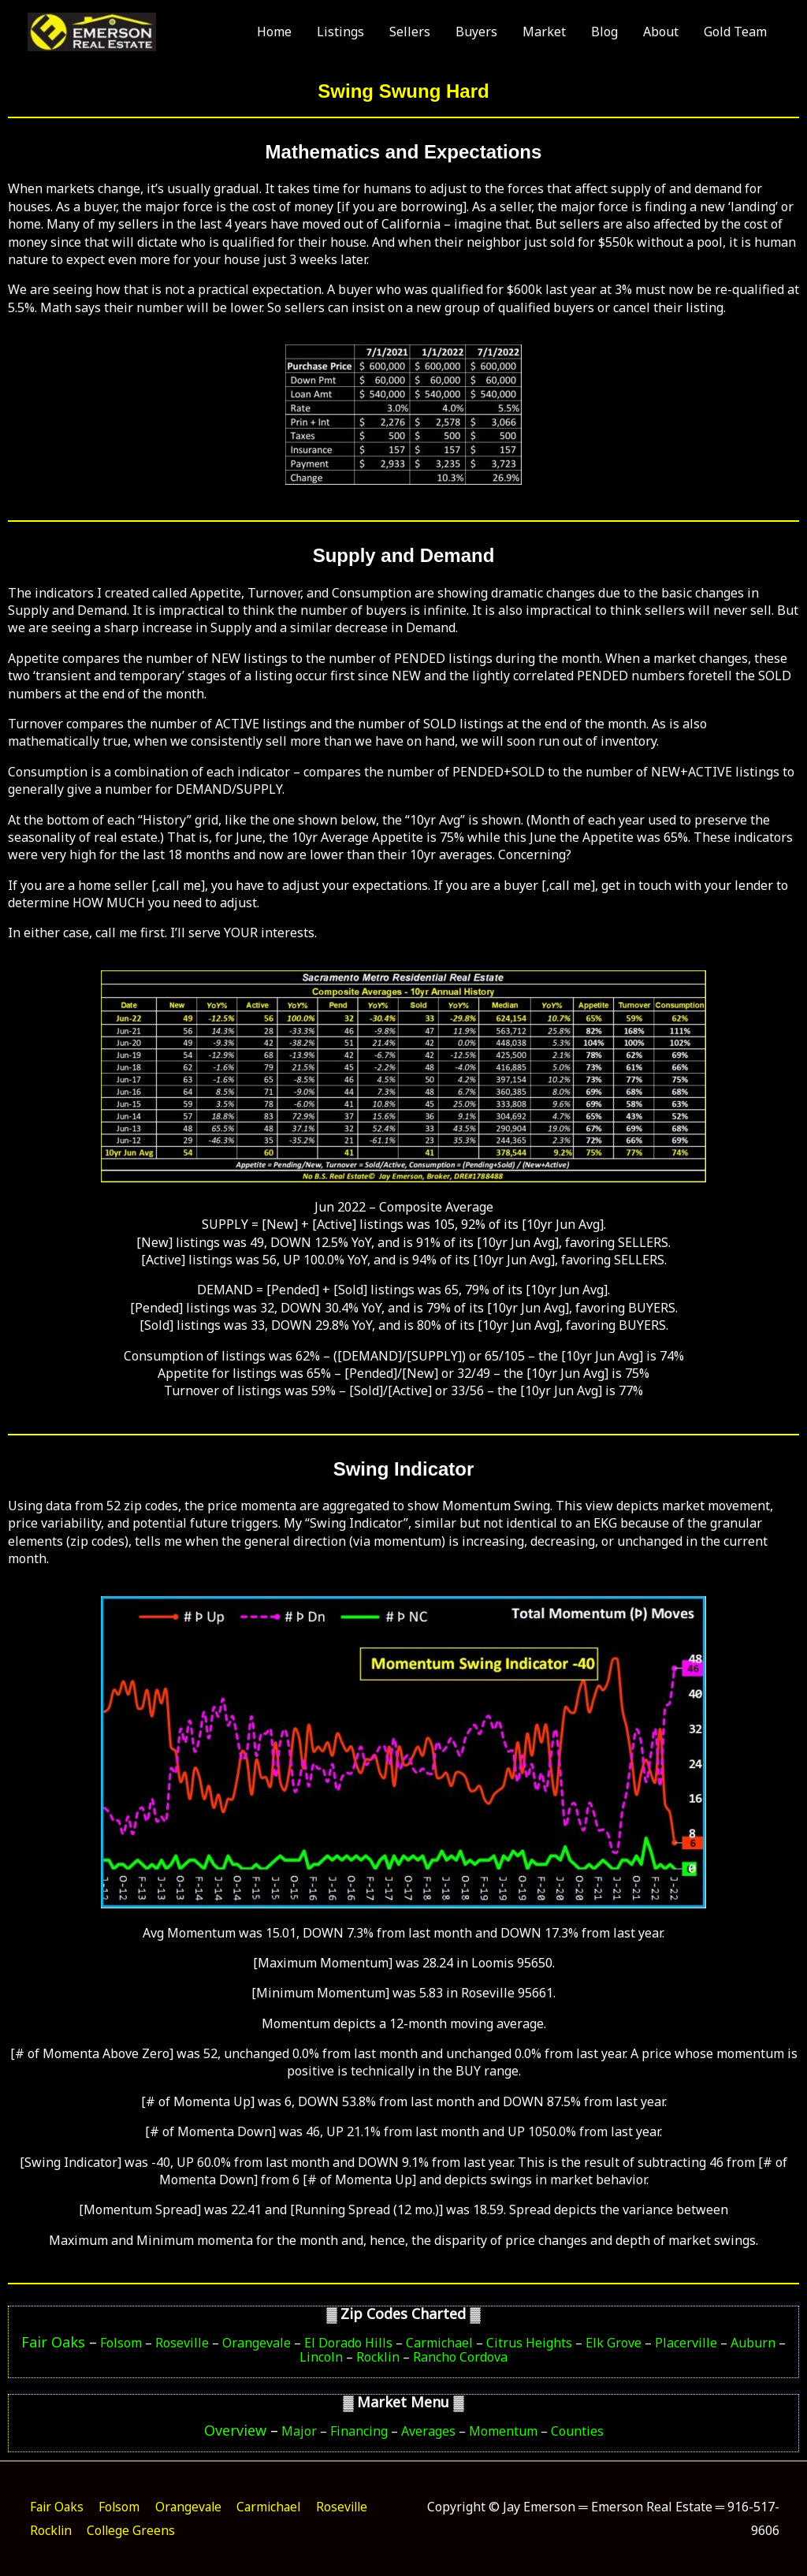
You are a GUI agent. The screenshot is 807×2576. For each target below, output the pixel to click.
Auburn (753, 2342)
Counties (577, 2431)
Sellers (409, 36)
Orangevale (256, 2342)
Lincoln (321, 2357)
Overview (235, 2430)
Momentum (503, 2431)
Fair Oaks (53, 2341)
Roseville (182, 2342)
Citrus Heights (529, 2342)
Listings (340, 36)
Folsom (121, 2342)
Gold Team (735, 36)
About (661, 36)
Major (297, 2431)
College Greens (201, 2530)
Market (544, 36)
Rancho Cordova (460, 2357)
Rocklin (378, 2357)
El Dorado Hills (348, 2342)
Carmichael (439, 2342)
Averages (428, 2431)
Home (274, 36)
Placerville (686, 2342)
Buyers (476, 36)
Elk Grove (614, 2342)
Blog (604, 36)
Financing (359, 2431)
